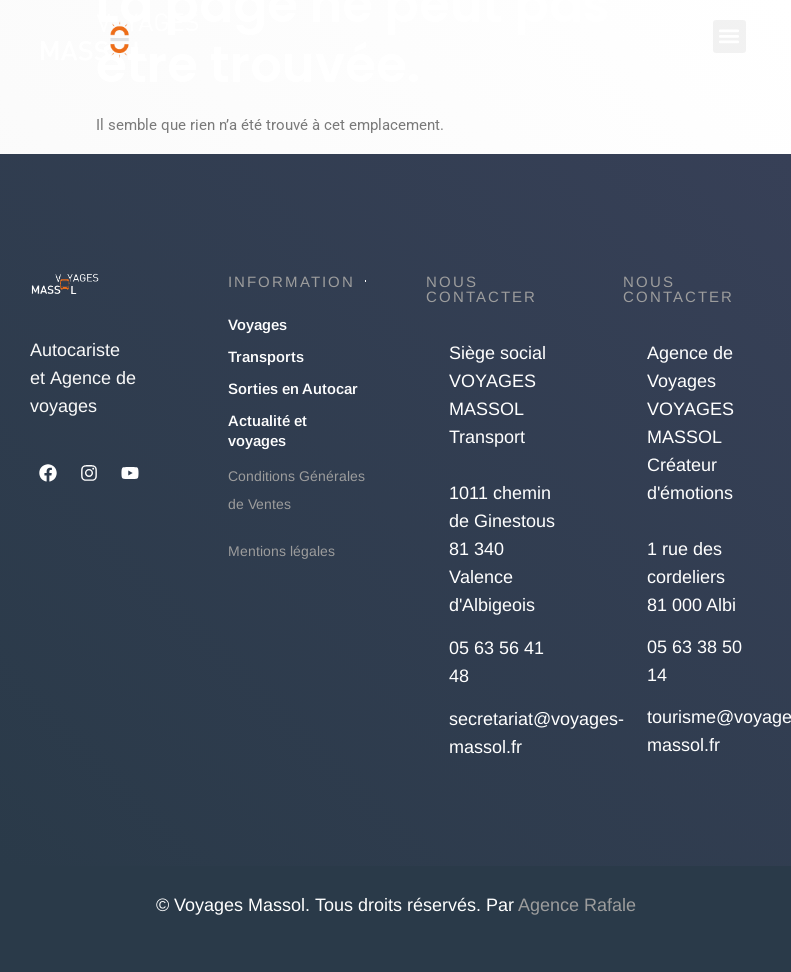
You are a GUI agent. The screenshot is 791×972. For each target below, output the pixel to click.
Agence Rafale (577, 905)
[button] (729, 36)
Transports (266, 356)
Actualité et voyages (267, 430)
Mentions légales (281, 551)
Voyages (257, 324)
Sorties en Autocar (293, 388)
